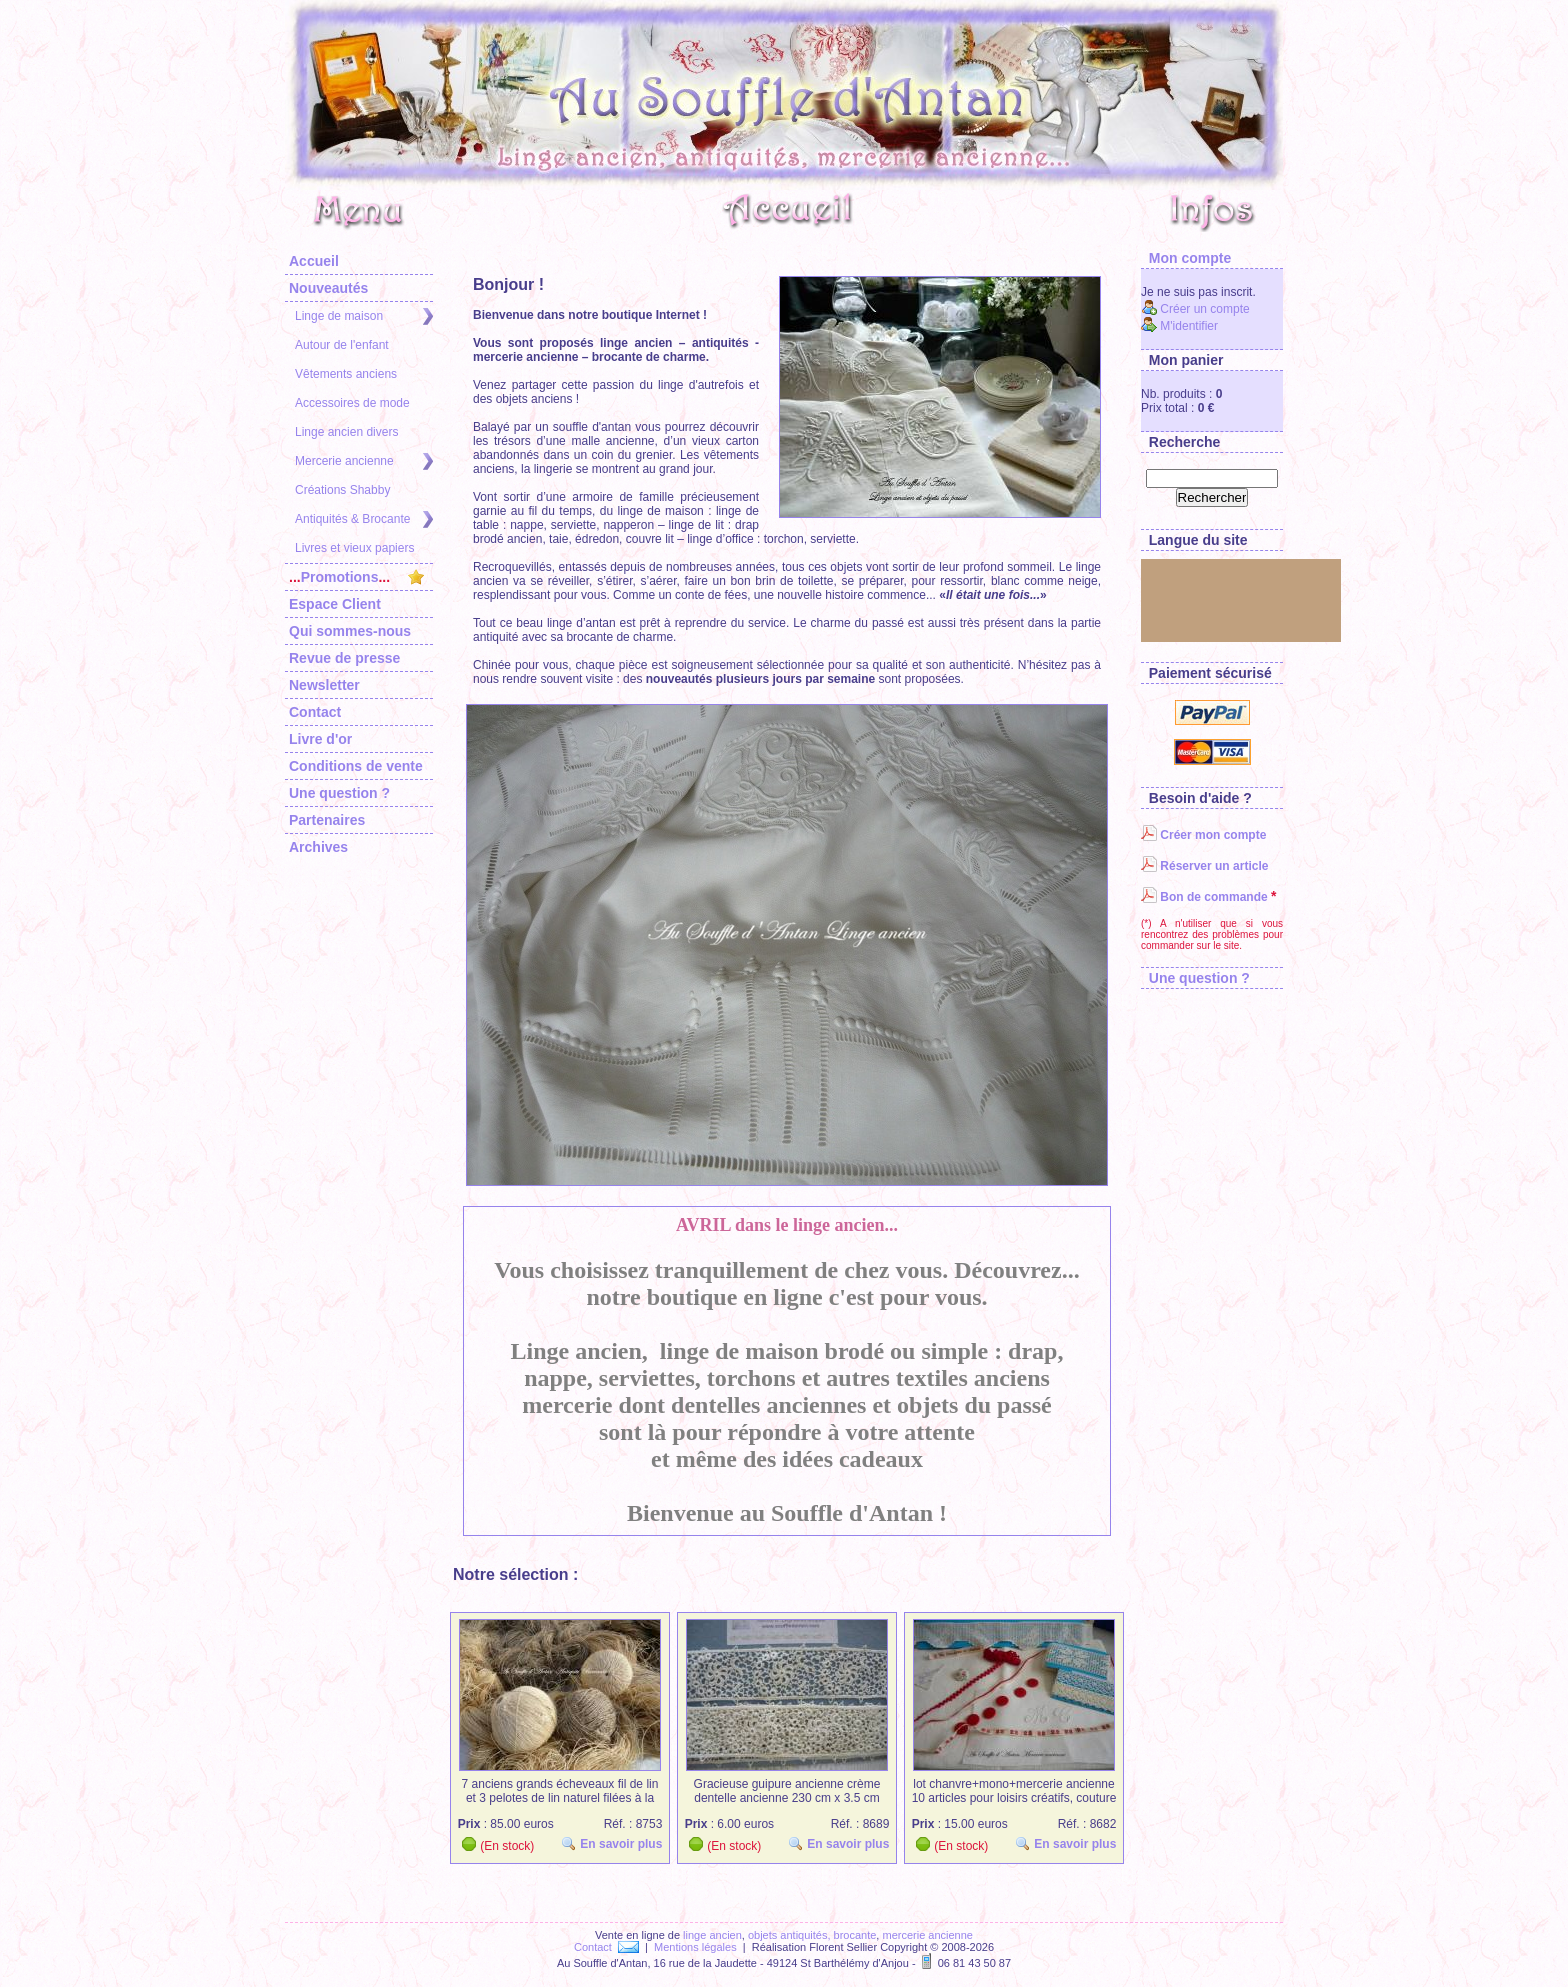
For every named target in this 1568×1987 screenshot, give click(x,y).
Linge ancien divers (346, 432)
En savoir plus (615, 1843)
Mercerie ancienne (364, 461)
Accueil (314, 261)
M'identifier (1179, 326)
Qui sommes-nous (350, 631)
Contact (315, 712)
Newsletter (324, 685)
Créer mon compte (1203, 835)
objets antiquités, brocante (812, 1935)
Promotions (356, 577)
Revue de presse (344, 658)
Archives (318, 847)
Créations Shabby (342, 490)
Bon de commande (1204, 897)
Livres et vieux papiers (354, 548)
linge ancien (712, 1935)
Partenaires (327, 820)
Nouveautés (328, 288)
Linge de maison (364, 316)
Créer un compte (1195, 309)
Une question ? (339, 793)
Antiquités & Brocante (364, 519)
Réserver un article (1204, 866)
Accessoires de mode (352, 403)
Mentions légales (695, 1947)
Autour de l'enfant (342, 345)
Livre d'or (320, 739)
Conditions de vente (356, 766)
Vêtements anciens (346, 374)
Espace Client (335, 604)
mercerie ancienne (927, 1935)
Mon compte (1186, 258)
